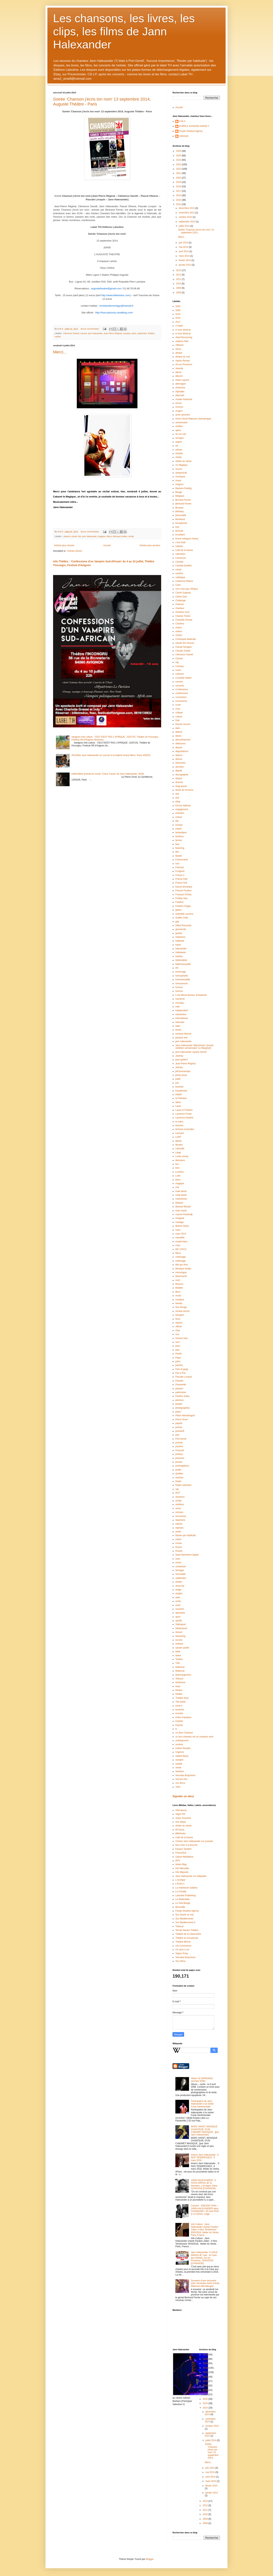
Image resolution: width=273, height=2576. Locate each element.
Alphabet (179, 391)
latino (178, 1102)
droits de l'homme (184, 790)
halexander (181, 948)
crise (177, 708)
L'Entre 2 (179, 1883)
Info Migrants (181, 1872)
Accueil (107, 545)
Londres (179, 1172)
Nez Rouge (181, 1307)
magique (102, 536)
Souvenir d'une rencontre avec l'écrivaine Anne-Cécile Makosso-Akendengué (205, 2283)
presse (178, 1462)
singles (178, 1593)
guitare (178, 933)
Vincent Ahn (181, 1779)
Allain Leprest (182, 380)
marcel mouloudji (184, 1214)
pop (177, 1435)
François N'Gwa (183, 894)
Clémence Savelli (71, 333)
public (178, 1469)
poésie (178, 1427)
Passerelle (180, 1384)
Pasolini (179, 1380)
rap (177, 1489)
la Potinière (181, 1098)
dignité (178, 770)
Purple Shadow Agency (191, 131)
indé (177, 1006)
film (177, 852)
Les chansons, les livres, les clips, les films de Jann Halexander (124, 31)
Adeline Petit (181, 341)
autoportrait (181, 472)
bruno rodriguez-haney (186, 538)
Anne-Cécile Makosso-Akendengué (193, 418)
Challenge (180, 600)
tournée (179, 1713)
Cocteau (179, 666)
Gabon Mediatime (184, 1856)
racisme (179, 1477)
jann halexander (95, 333)
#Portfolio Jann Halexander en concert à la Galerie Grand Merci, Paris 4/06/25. (111, 755)
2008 (179, 292)
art (176, 445)
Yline (177, 1787)
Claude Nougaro (183, 647)
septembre (142, 333)
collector (179, 674)
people (178, 1404)
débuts (178, 732)
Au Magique (181, 465)
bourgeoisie (181, 523)
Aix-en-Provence (183, 364)
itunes (178, 1029)
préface (179, 1454)
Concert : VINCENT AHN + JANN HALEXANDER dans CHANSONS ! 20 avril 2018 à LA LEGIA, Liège (205, 2209)
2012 (179, 274)
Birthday (179, 511)
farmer (178, 840)
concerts (179, 685)
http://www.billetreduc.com (115, 295)
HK (177, 968)
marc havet (181, 1210)
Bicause (179, 507)
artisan (178, 449)
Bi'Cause (179, 1829)
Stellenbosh (181, 1628)
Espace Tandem (183, 1849)
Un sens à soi (182, 1949)
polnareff (179, 1431)
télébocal (179, 1671)
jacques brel (181, 1037)
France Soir (181, 882)
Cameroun (180, 558)
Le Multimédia (182, 1899)
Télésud (179, 1926)
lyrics (177, 1179)
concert (83, 333)
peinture (179, 1400)
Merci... (60, 352)
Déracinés (180, 763)
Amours (179, 407)
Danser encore (182, 724)
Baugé (178, 492)
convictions (181, 697)
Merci (109, 536)
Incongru (179, 1003)
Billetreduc (180, 1833)
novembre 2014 (187, 212)
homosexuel (181, 983)
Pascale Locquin (183, 1376)
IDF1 (177, 1860)
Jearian (179, 1067)
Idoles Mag (181, 1864)
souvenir (179, 1609)
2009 (179, 288)
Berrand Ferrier (183, 500)
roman (178, 1543)
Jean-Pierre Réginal (113, 333)
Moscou (179, 1284)
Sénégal (179, 1570)
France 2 (179, 875)
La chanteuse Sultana (186, 1887)
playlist (178, 1423)
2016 (179, 195)
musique (127, 333)
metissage (180, 1257)
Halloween (180, 952)
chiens (178, 631)
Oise (177, 1330)
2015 (179, 200)
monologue (181, 1272)
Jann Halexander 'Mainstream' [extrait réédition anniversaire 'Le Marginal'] (194, 1046)
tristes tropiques (183, 1717)
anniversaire (181, 422)
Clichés (179, 658)
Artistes (179, 453)
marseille (179, 1237)
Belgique (179, 496)
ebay (177, 801)
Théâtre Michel (182, 1941)
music (178, 1295)
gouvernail (180, 929)
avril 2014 (184, 251)
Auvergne (180, 476)
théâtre (151, 333)
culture (178, 716)
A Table (179, 325)
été (79, 536)
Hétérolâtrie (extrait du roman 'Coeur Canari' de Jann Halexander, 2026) (107, 774)
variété (58, 336)
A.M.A (182, 121)
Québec (179, 1473)
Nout (177, 1319)
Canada (179, 561)
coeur (178, 670)
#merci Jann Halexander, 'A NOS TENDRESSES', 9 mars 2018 (205, 2157)
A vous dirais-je (183, 329)
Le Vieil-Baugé (182, 1903)
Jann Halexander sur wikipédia (190, 1876)
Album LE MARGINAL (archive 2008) (202, 2079)
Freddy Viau (181, 898)
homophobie (181, 975)
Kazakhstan (181, 1090)
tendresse (180, 1682)
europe (178, 825)
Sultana (179, 1643)
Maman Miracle (183, 1206)
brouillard (180, 534)
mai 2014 (184, 247)
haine (178, 944)
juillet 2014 (184, 226)
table (177, 1651)
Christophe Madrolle (185, 639)
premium (179, 1458)
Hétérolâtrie (181, 960)
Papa (178, 1357)
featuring (179, 848)
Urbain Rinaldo (182, 1748)
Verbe (178, 1767)
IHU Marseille (182, 1868)
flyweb (178, 855)
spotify (178, 1620)
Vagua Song (181, 1953)
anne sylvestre (182, 414)
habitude (179, 940)
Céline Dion (181, 596)
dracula (179, 782)
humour (179, 991)
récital (131, 536)
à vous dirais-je (183, 333)
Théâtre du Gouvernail (186, 1938)
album (178, 372)
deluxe (178, 759)
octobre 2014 (186, 217)
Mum (177, 1291)
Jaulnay (179, 1055)
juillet (177, 1079)
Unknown (184, 136)
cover (178, 704)
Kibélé (178, 1094)
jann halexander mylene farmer (191, 1052)
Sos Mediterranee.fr (185, 1922)
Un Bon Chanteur (184, 1732)
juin (177, 1083)
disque (178, 778)
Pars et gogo (181, 1369)
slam (177, 1597)
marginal (179, 1218)
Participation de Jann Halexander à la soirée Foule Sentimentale (202, 2104)
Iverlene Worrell (183, 1033)
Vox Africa (180, 1961)
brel (177, 527)
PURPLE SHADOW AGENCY (194, 126)
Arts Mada (180, 1822)
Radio (178, 1481)
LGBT (178, 1137)
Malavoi (179, 1202)
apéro (178, 430)
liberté (178, 1141)
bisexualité (180, 515)
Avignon (179, 484)
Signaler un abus (183, 1796)
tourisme (179, 1709)
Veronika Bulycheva (185, 1775)
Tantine (179, 1659)
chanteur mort (182, 612)
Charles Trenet (182, 616)
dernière (179, 767)
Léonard (179, 1133)
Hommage (180, 971)
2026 (179, 151)
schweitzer (180, 1566)
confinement (181, 693)
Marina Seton (182, 1226)
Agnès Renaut (182, 360)
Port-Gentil (180, 1438)
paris (134, 333)
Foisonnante (181, 859)
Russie (178, 1551)
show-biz (179, 1586)
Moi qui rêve (181, 1264)
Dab (177, 720)
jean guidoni (181, 1059)
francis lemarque (183, 886)
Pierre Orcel (181, 1419)
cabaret (66, 536)
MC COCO (180, 1249)
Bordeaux (180, 519)
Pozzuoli (179, 1450)
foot (177, 863)
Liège (178, 1152)
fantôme (179, 836)
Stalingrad (180, 1624)
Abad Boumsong (183, 337)
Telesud (179, 1678)
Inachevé (180, 999)
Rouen (178, 1547)
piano (178, 1411)
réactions (180, 1497)
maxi (177, 1245)
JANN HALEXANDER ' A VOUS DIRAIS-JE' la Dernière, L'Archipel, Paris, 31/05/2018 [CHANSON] (204, 2184)
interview (179, 1022)
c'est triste (180, 542)
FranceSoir (181, 1852)
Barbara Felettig (183, 488)
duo (177, 793)
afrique (178, 353)
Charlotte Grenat (183, 619)
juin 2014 (184, 242)
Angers (179, 411)
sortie (178, 1601)
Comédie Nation (183, 678)
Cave (178, 585)
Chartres (179, 623)
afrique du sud (182, 356)
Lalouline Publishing (185, 1895)
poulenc (179, 1446)
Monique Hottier (120, 536)
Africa (178, 349)
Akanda (179, 368)
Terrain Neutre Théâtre (186, 1930)
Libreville (179, 1148)
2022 (179, 169)
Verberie (179, 1771)
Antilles (179, 426)
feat (177, 844)
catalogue (180, 577)
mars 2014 (184, 256)
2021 (179, 173)
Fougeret (179, 871)
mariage (179, 1222)
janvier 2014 (185, 265)
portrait (178, 1442)
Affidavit (179, 345)
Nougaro (179, 1315)
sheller (178, 1582)
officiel (178, 1326)
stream (178, 1632)
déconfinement (182, 739)
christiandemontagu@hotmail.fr (116, 305)
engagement (181, 809)
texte (177, 1686)
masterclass (181, 1241)
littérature (180, 1160)
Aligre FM (180, 1814)
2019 (179, 182)
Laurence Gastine (184, 1117)
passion (179, 1388)
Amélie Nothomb (183, 399)
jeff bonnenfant (182, 1071)
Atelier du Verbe (183, 461)
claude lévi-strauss (184, 643)
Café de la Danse (184, 550)
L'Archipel (180, 1880)
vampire (179, 1760)
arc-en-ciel (180, 434)
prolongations (182, 1465)
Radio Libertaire (183, 1485)
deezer (178, 747)
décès (178, 736)
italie (177, 1026)
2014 (179, 204)
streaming (180, 1636)
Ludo (177, 1175)
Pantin (178, 1353)
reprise (178, 1523)
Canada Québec (183, 565)
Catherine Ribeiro (184, 581)
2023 (179, 164)
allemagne (180, 383)
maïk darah (181, 1195)
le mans (179, 1121)
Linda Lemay (181, 1156)
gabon (178, 910)
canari (178, 569)
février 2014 (185, 260)
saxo (177, 1558)
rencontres (180, 1516)
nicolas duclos (182, 1311)
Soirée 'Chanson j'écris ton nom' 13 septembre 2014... (196, 231)
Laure (178, 1106)
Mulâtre (179, 1287)
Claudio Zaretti (182, 650)
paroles (179, 1365)
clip (177, 662)
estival (74, 536)
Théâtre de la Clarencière (188, 1934)
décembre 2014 (187, 208)
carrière (179, 573)
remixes (179, 1512)
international (181, 1018)
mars (177, 1230)
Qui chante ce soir (184, 1914)
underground (181, 1740)
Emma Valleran (183, 805)
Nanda (178, 1303)
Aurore (178, 469)
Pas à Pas (180, 1373)
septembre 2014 (187, 221)
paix (177, 1350)
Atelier (178, 457)
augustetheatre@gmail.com (106, 288)
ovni (177, 1342)
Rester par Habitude (185, 1535)
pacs (177, 1346)
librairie (179, 1144)
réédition (179, 1504)
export (178, 828)
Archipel (179, 438)
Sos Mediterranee (184, 1918)
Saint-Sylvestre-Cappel (187, 1554)
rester (178, 1531)
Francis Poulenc (183, 890)
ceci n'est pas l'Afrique (186, 589)
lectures (179, 1125)
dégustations (181, 751)
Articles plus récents (64, 545)
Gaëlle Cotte (181, 917)
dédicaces (180, 743)
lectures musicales (184, 1129)
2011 (179, 279)
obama (178, 1322)
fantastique (181, 832)
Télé (177, 1663)
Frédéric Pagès (183, 906)
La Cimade (180, 1891)
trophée (179, 1721)
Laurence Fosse (183, 1114)
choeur (178, 635)
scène (178, 1562)
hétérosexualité (183, 964)
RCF (177, 1493)
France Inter (181, 879)
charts (178, 627)
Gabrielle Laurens (184, 914)
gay (177, 921)
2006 (177, 310)
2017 (179, 191)
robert (178, 1539)
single (178, 1589)
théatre (178, 1690)
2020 (179, 177)
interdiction (180, 1014)
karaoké (179, 1086)
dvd (177, 797)
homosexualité (182, 979)
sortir (177, 1605)
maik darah (181, 1191)
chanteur (179, 608)
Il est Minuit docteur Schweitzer (191, 995)
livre (177, 1168)
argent (178, 442)
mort (177, 1280)
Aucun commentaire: (90, 329)
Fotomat (179, 867)
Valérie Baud (181, 1756)
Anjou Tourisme (183, 1818)
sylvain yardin (182, 1647)
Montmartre (181, 1276)
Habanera (180, 937)
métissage (180, 1261)
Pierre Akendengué (185, 1415)
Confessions (181, 689)
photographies (182, 1408)
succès (178, 1640)
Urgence (179, 1752)
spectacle (180, 1612)
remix (178, 1508)
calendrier (180, 554)
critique (179, 712)
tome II (178, 1705)
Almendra (180, 387)
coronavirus (181, 701)
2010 (179, 283)
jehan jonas (181, 1075)
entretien (179, 813)
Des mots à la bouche (186, 1845)
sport (177, 1616)
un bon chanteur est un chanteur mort (194, 1736)
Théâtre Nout (182, 1698)
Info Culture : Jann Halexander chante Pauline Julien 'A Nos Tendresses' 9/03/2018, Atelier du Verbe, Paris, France (205, 2230)
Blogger (150, 2559)
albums (179, 376)
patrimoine (180, 1392)
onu (177, 1334)
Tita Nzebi (180, 1701)
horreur (179, 987)
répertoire (180, 1520)
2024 (179, 160)
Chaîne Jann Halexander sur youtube (194, 1841)
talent (178, 1655)
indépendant (181, 1010)
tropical (179, 1725)
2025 (179, 155)
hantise (179, 956)
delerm (178, 755)
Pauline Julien (182, 1396)
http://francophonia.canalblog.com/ (114, 312)
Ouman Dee (181, 1338)
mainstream (181, 1199)
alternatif (179, 395)
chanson (179, 604)
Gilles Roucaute (183, 925)
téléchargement (183, 1675)
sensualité (180, 1574)
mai (177, 1187)
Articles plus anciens (150, 545)
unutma (179, 1744)
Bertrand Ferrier (183, 503)
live (177, 1164)
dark (177, 728)
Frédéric (179, 902)
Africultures (181, 1810)
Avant (178, 480)
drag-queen (181, 786)
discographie (181, 774)
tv (176, 1729)
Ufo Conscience (183, 1945)
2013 (179, 270)
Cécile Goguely (183, 592)
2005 (177, 306)
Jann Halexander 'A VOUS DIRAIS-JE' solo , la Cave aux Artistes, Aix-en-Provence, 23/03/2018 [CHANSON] (204, 2258)
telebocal (179, 1667)
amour (178, 403)
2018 (179, 186)
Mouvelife (180, 1907)
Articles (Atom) (74, 551)
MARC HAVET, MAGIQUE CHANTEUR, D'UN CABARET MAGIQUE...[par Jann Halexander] (205, 2130)
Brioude (179, 531)
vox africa (180, 1783)
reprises (179, 1527)
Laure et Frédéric (184, 1110)
